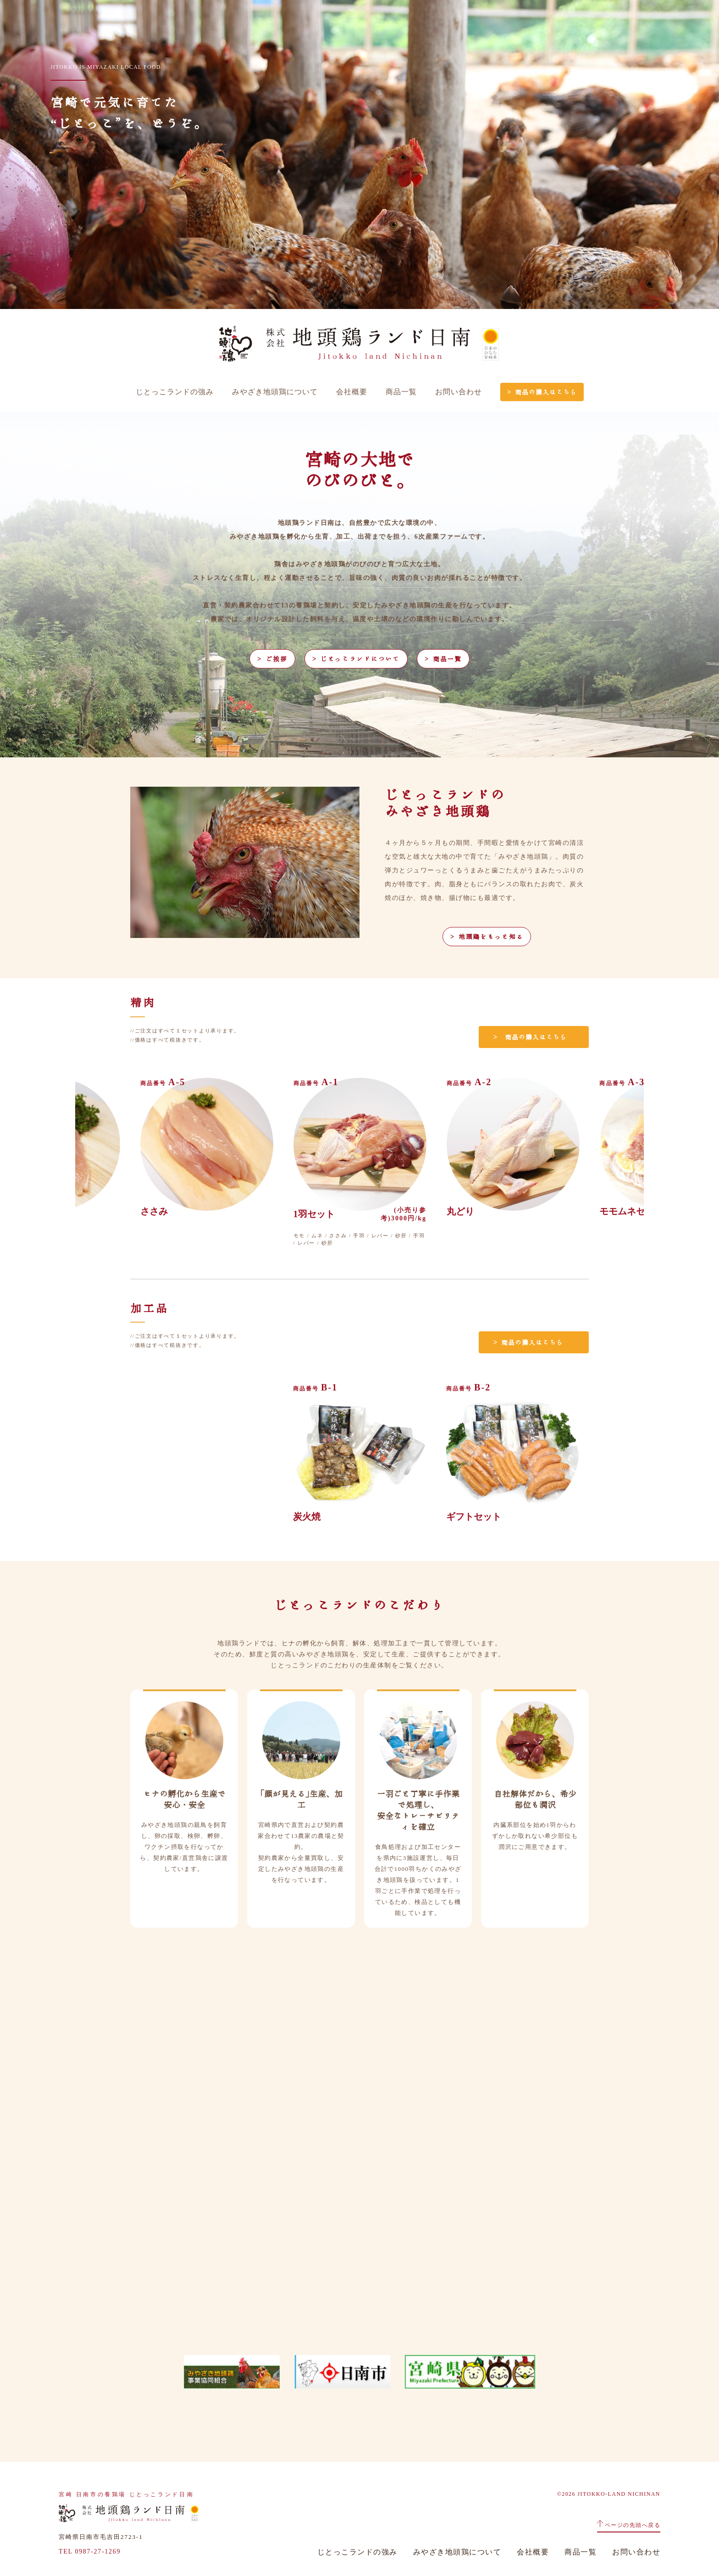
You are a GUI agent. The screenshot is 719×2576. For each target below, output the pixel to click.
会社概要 (351, 392)
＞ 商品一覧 (443, 659)
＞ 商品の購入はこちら (542, 392)
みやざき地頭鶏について (275, 392)
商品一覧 (401, 392)
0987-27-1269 (98, 2551)
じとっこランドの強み (175, 392)
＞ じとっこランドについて (356, 659)
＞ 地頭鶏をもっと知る (486, 936)
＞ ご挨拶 (272, 659)
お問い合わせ (458, 392)
